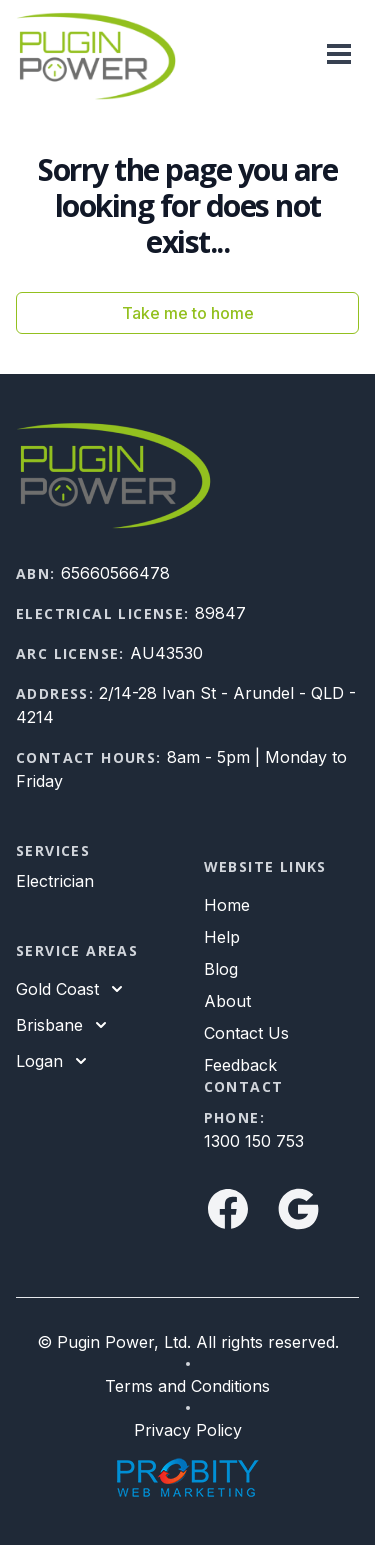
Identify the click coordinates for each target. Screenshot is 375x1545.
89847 (220, 613)
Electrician (55, 881)
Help (222, 937)
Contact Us (246, 1033)
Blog (221, 969)
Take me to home (188, 313)
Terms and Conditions (187, 1386)
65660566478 (115, 573)
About (227, 1001)
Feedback (240, 1065)
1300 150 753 (254, 1141)
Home (227, 905)
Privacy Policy (188, 1430)
